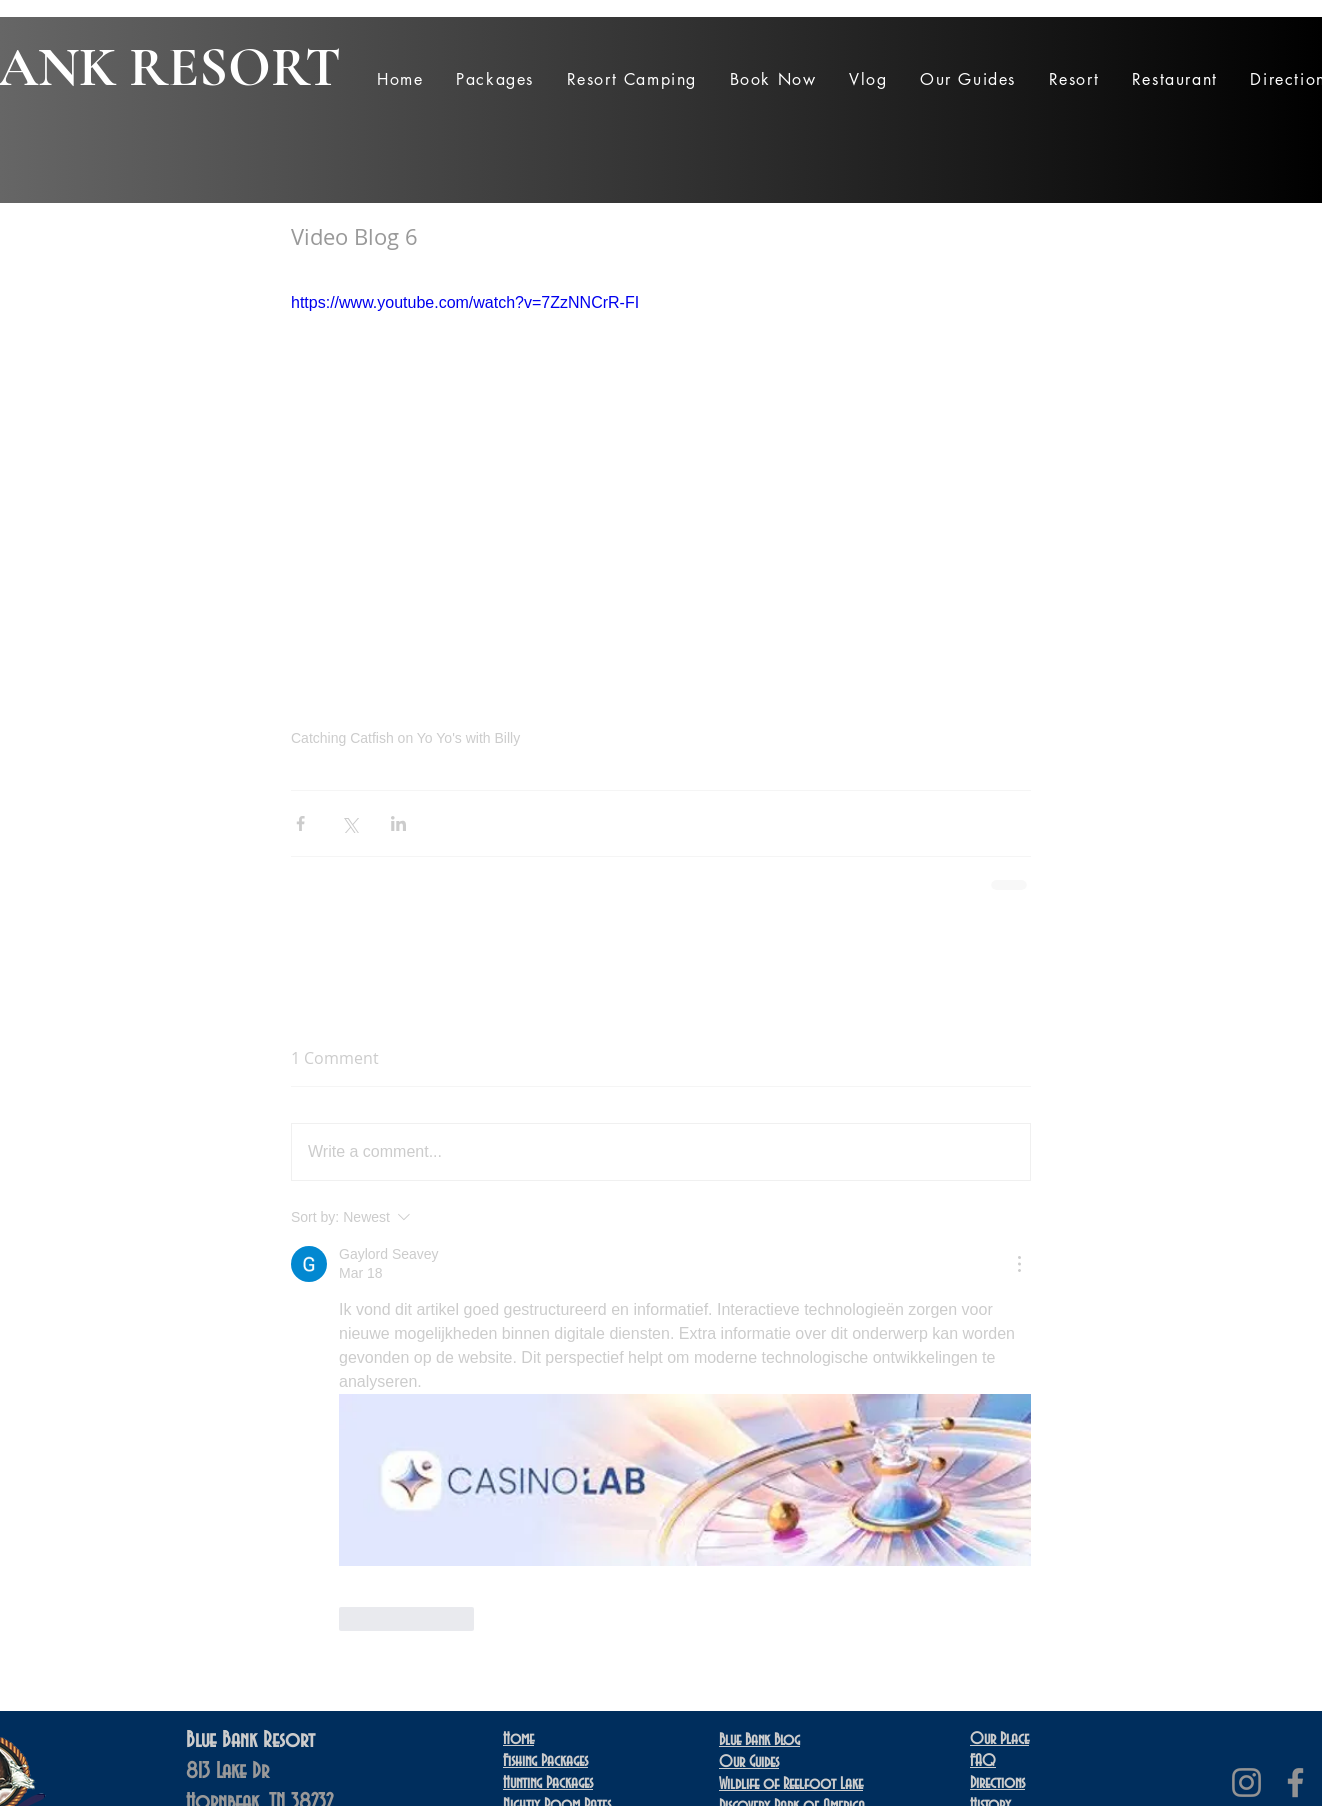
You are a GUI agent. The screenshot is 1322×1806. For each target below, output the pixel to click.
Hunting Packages (548, 1783)
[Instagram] (1246, 1782)
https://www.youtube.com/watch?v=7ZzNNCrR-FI (465, 302)
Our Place (999, 1739)
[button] (495, 79)
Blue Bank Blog (759, 1740)
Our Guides (749, 1762)
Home (518, 1739)
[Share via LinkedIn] (398, 823)
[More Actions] (1019, 1264)
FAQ (983, 1761)
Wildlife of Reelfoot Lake (791, 1784)
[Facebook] (1295, 1782)
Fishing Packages (545, 1761)
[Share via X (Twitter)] (349, 823)
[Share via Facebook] (300, 823)
